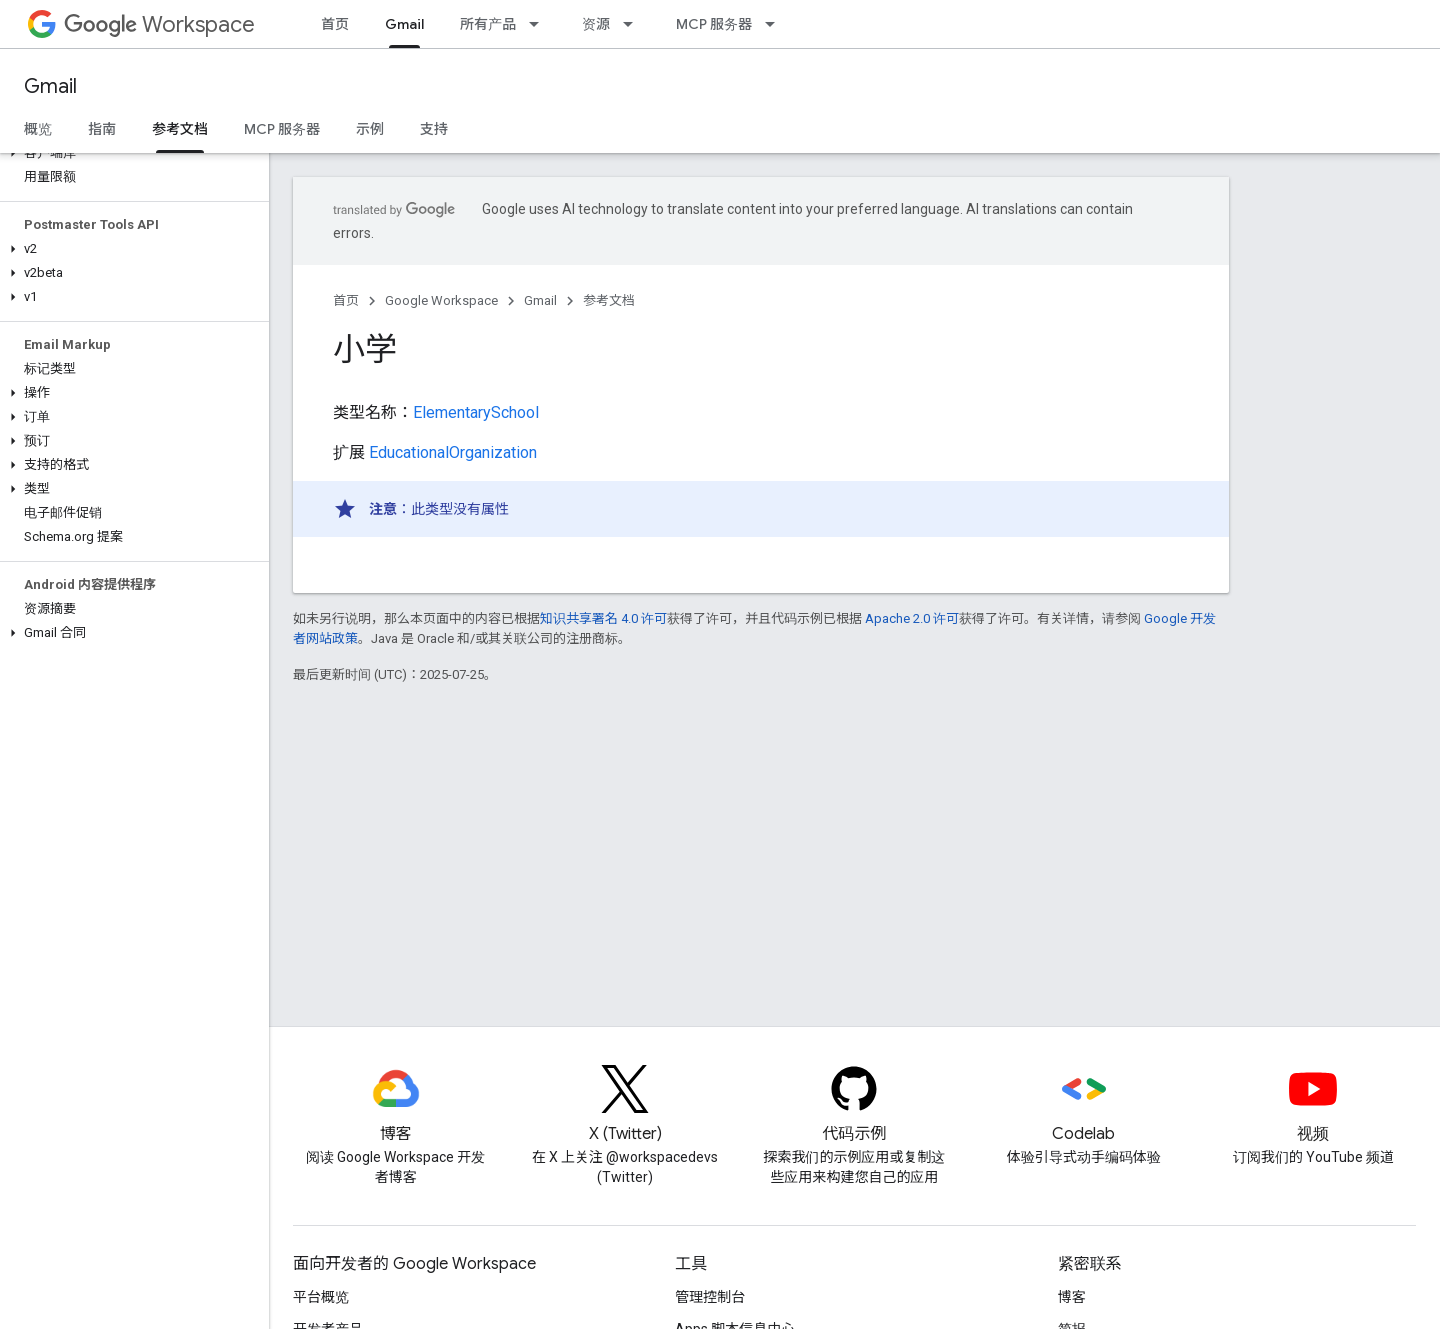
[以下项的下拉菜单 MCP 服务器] (776, 24)
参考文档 (609, 300)
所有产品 (488, 24)
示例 (370, 129)
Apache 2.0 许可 (912, 618)
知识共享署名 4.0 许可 (603, 618)
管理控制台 (710, 1297)
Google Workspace (441, 300)
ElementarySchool (476, 412)
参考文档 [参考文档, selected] (180, 129)
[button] (130, 153)
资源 (596, 24)
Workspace (159, 24)
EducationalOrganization (453, 452)
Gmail (50, 86)
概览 (38, 129)
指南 (102, 129)
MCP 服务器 (714, 24)
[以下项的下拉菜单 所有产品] (540, 24)
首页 (335, 24)
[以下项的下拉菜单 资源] (634, 24)
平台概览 (321, 1297)
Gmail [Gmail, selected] (404, 24)
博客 (1072, 1297)
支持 (434, 129)
